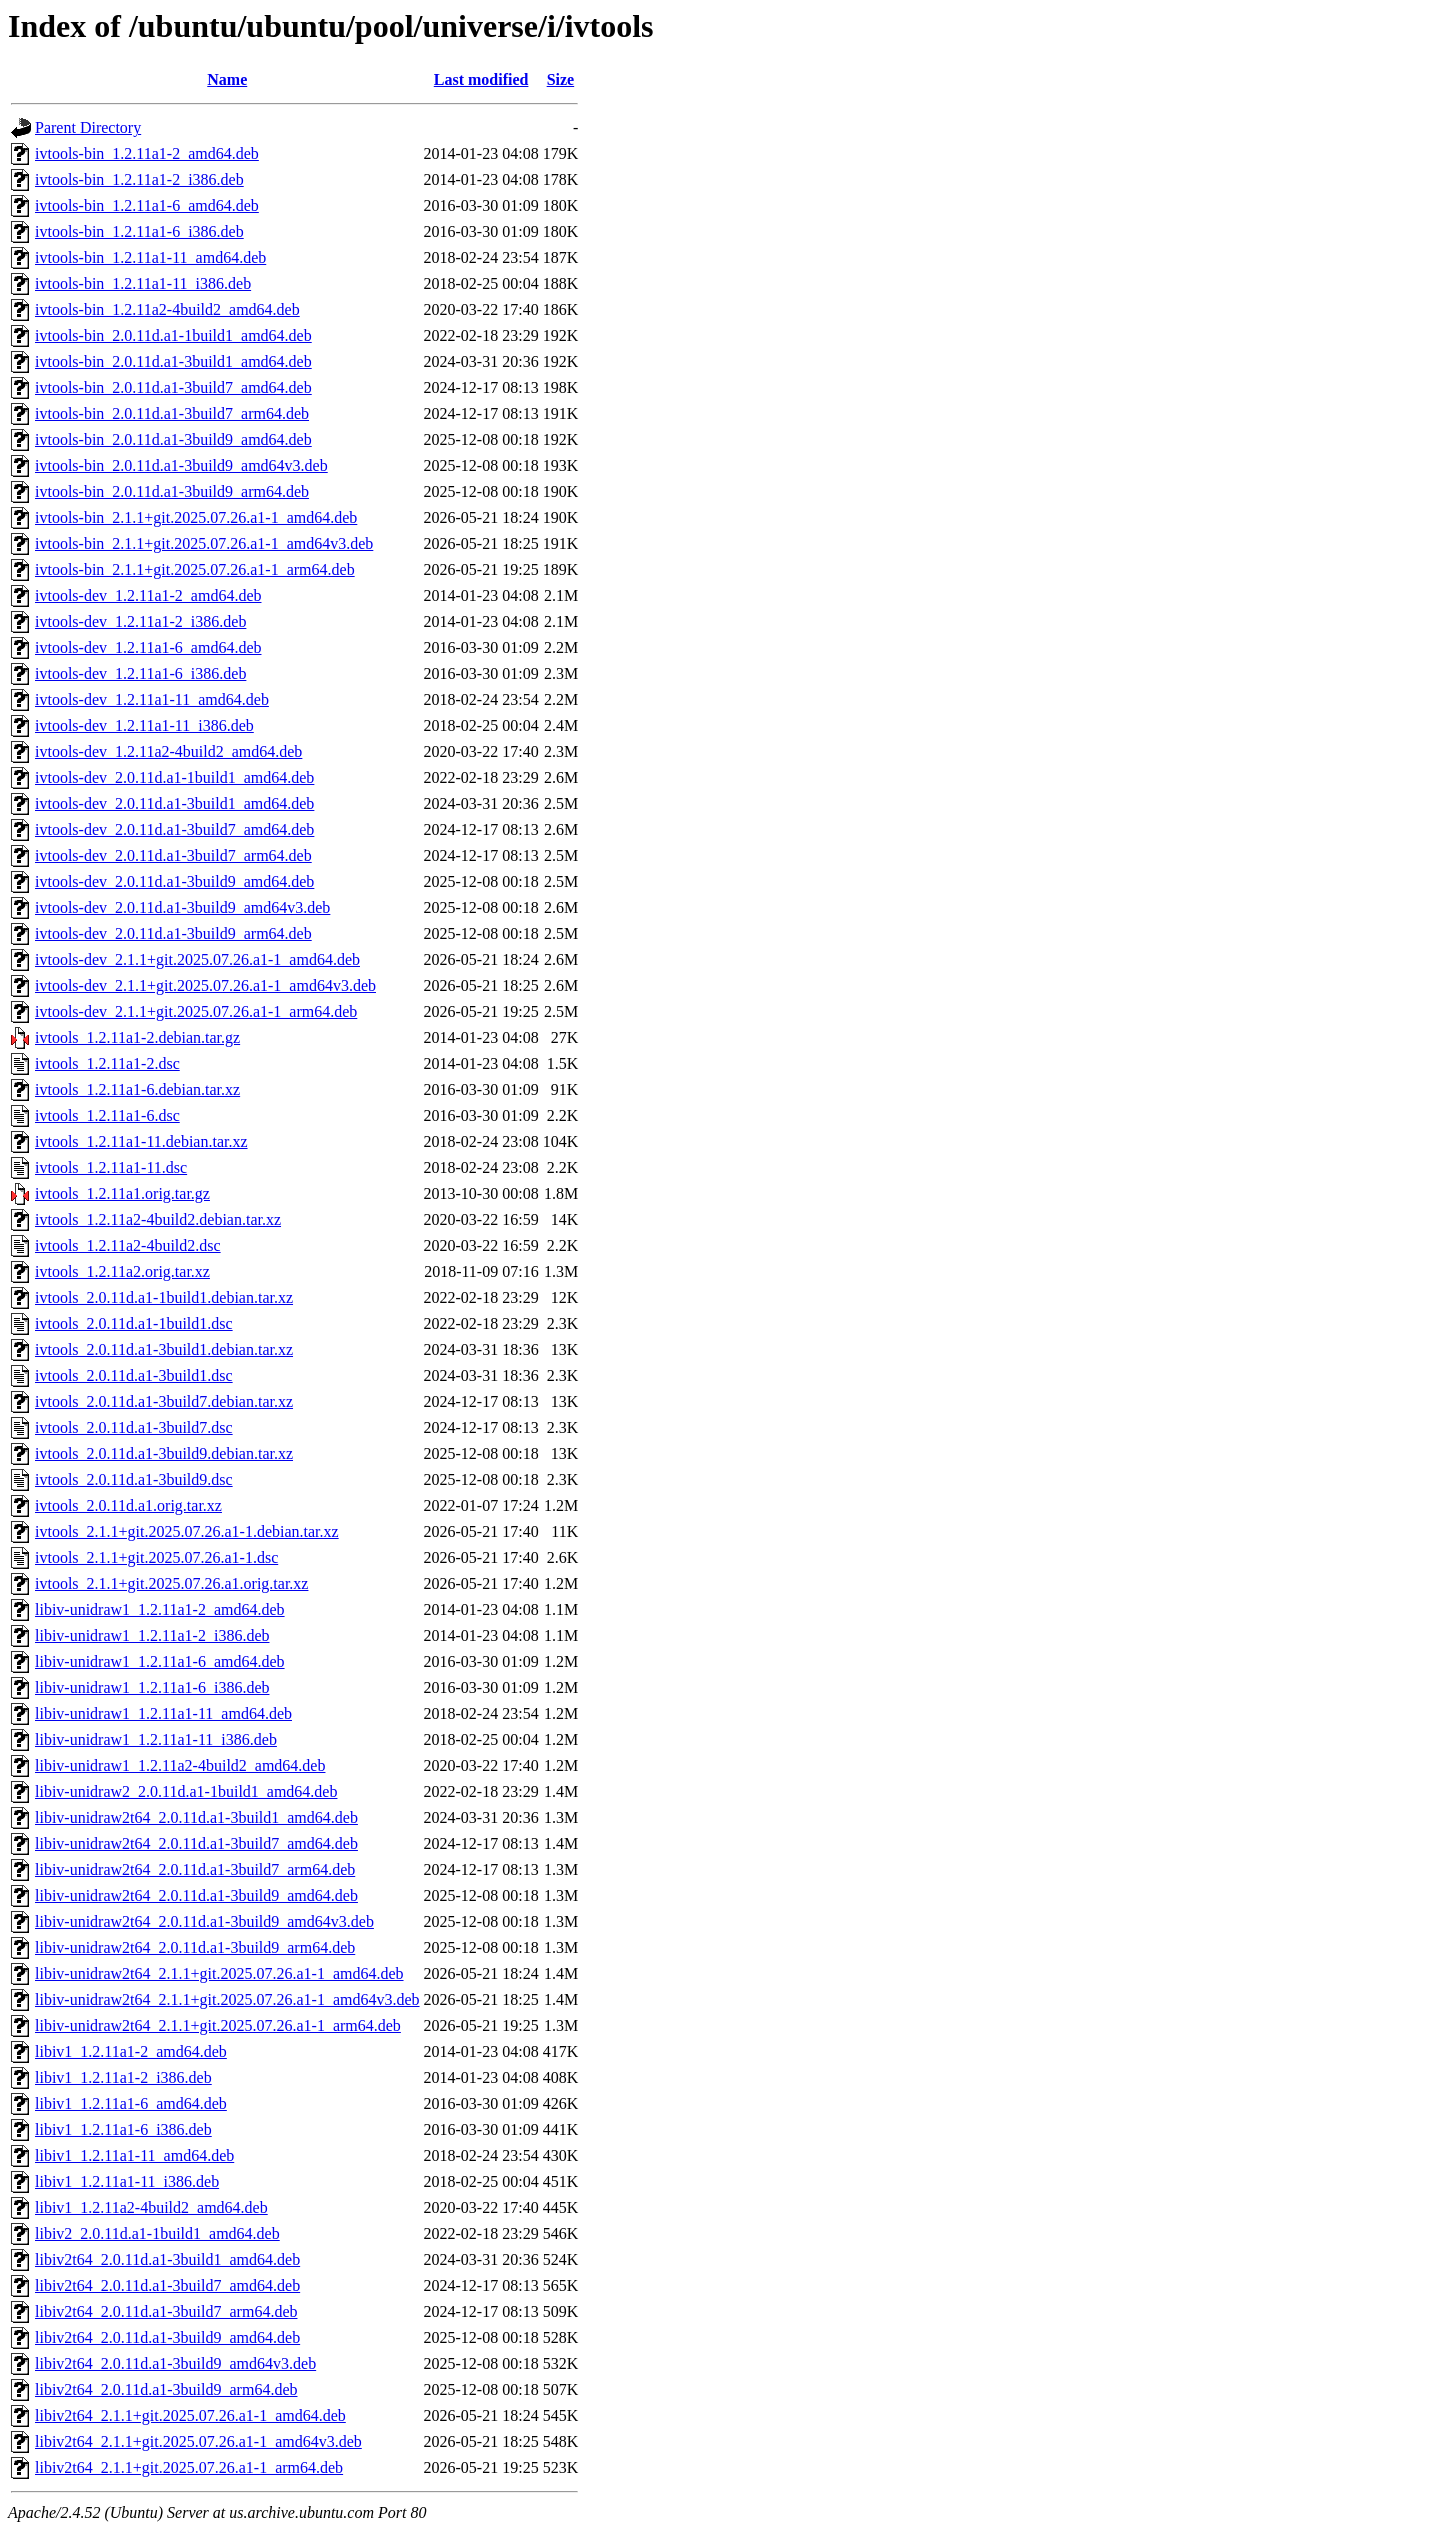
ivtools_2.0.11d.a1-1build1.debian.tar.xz (164, 1297)
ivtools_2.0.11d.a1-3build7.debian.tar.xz (164, 1401)
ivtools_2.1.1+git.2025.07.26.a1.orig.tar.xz (171, 1583)
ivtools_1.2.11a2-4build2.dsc (128, 1245)
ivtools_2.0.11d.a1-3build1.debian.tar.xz (164, 1349)
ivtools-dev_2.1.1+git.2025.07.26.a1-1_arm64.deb (196, 1011)
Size (561, 79)
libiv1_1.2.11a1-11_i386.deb (127, 2181)
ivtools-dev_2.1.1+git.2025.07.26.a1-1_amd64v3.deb (205, 985)
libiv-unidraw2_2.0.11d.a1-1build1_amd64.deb (186, 1791)
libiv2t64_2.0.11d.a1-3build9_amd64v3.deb (175, 2363)
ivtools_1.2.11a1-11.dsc (111, 1167)
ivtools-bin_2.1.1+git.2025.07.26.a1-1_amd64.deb (196, 517)
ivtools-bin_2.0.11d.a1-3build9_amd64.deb (173, 439)
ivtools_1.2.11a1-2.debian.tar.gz (137, 1037)
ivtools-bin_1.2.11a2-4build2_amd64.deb (167, 309)
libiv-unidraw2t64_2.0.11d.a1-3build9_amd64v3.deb (204, 1921)
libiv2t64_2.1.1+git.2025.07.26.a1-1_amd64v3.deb (198, 2441)
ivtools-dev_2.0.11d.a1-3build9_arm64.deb (173, 933)
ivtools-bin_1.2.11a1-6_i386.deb (139, 231)
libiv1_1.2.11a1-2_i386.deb (123, 2077)
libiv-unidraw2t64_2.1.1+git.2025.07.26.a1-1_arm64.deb (218, 2025)
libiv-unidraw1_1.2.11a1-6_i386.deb (152, 1687)
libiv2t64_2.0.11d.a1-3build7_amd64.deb (167, 2285)
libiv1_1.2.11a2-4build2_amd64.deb (151, 2207)
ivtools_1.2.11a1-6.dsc (107, 1115)
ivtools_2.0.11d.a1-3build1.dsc (134, 1375)
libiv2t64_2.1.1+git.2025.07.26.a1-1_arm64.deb (189, 2467)
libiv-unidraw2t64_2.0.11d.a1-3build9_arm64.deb (195, 1947)
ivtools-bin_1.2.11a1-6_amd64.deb (147, 205)
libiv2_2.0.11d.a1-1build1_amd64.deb (157, 2233)
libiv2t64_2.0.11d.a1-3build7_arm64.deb (166, 2311)
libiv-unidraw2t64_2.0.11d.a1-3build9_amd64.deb (196, 1895)
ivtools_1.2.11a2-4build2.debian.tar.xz (158, 1219)
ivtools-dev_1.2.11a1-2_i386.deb (140, 621)
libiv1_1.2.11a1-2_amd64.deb (131, 2051)
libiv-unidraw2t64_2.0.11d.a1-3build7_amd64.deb (196, 1843)
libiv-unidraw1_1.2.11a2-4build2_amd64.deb (180, 1765)
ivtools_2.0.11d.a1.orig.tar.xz (128, 1505)
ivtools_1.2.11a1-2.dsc (107, 1063)
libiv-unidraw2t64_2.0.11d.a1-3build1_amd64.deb (196, 1817)
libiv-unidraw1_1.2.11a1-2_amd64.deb (160, 1609)
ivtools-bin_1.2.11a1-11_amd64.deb (150, 257)
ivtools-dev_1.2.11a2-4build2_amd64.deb (168, 751)
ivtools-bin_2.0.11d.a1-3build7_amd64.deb (173, 387)
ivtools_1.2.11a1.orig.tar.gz (122, 1193)
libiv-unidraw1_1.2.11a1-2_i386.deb (152, 1635)
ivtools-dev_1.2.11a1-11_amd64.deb (152, 699)
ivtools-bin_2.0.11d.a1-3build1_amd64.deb (173, 361)
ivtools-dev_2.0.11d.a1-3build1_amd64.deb (174, 803)
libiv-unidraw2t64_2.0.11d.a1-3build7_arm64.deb (195, 1869)
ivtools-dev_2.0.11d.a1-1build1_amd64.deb (174, 777)
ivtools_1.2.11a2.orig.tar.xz (122, 1271)
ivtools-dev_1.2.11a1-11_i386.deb (144, 725)
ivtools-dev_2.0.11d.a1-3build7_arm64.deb (173, 855)
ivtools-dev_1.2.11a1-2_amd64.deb (148, 595)
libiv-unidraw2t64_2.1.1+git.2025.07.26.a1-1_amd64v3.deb (227, 1999)
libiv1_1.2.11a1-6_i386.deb (123, 2129)
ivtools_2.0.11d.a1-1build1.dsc (134, 1323)
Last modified (481, 79)
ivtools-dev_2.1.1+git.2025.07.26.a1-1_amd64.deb (197, 959)
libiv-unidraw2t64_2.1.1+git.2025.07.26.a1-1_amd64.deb (219, 1973)
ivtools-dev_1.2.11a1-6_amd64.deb (148, 647)
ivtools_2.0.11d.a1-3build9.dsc (134, 1479)
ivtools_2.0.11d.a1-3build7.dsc (134, 1427)
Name (227, 79)
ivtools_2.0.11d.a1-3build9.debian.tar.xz (164, 1453)
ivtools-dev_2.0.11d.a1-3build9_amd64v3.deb (182, 907)
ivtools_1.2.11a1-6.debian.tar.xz (137, 1089)
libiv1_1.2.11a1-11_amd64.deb (134, 2155)
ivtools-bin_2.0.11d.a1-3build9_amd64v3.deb (181, 465)
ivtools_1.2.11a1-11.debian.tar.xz (141, 1141)
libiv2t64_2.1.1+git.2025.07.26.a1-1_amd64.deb (190, 2415)
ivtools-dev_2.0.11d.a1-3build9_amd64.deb (174, 881)
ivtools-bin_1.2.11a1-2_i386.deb (139, 179)
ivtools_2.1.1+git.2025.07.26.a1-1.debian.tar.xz (187, 1531)
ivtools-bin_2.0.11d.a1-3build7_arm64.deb (172, 413)
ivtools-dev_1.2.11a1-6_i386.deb (140, 673)
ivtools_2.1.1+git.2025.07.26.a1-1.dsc (156, 1557)
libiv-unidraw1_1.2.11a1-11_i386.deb (156, 1739)
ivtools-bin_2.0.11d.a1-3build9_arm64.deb (172, 491)
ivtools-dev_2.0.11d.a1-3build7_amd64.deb (174, 829)
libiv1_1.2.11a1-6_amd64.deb (131, 2103)
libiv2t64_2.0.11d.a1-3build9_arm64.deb (166, 2389)
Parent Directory (88, 127)
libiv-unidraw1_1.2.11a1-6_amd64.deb (160, 1661)
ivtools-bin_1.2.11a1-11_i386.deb (143, 283)
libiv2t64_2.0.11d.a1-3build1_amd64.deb (167, 2259)
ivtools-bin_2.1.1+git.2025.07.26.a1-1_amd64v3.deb (204, 543)
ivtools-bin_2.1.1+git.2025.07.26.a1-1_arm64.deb (195, 569)
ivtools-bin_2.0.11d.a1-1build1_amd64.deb (173, 335)
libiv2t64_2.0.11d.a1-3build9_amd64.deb (167, 2337)
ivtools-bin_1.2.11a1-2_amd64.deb (147, 153)
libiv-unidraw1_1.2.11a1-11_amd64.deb (163, 1713)
